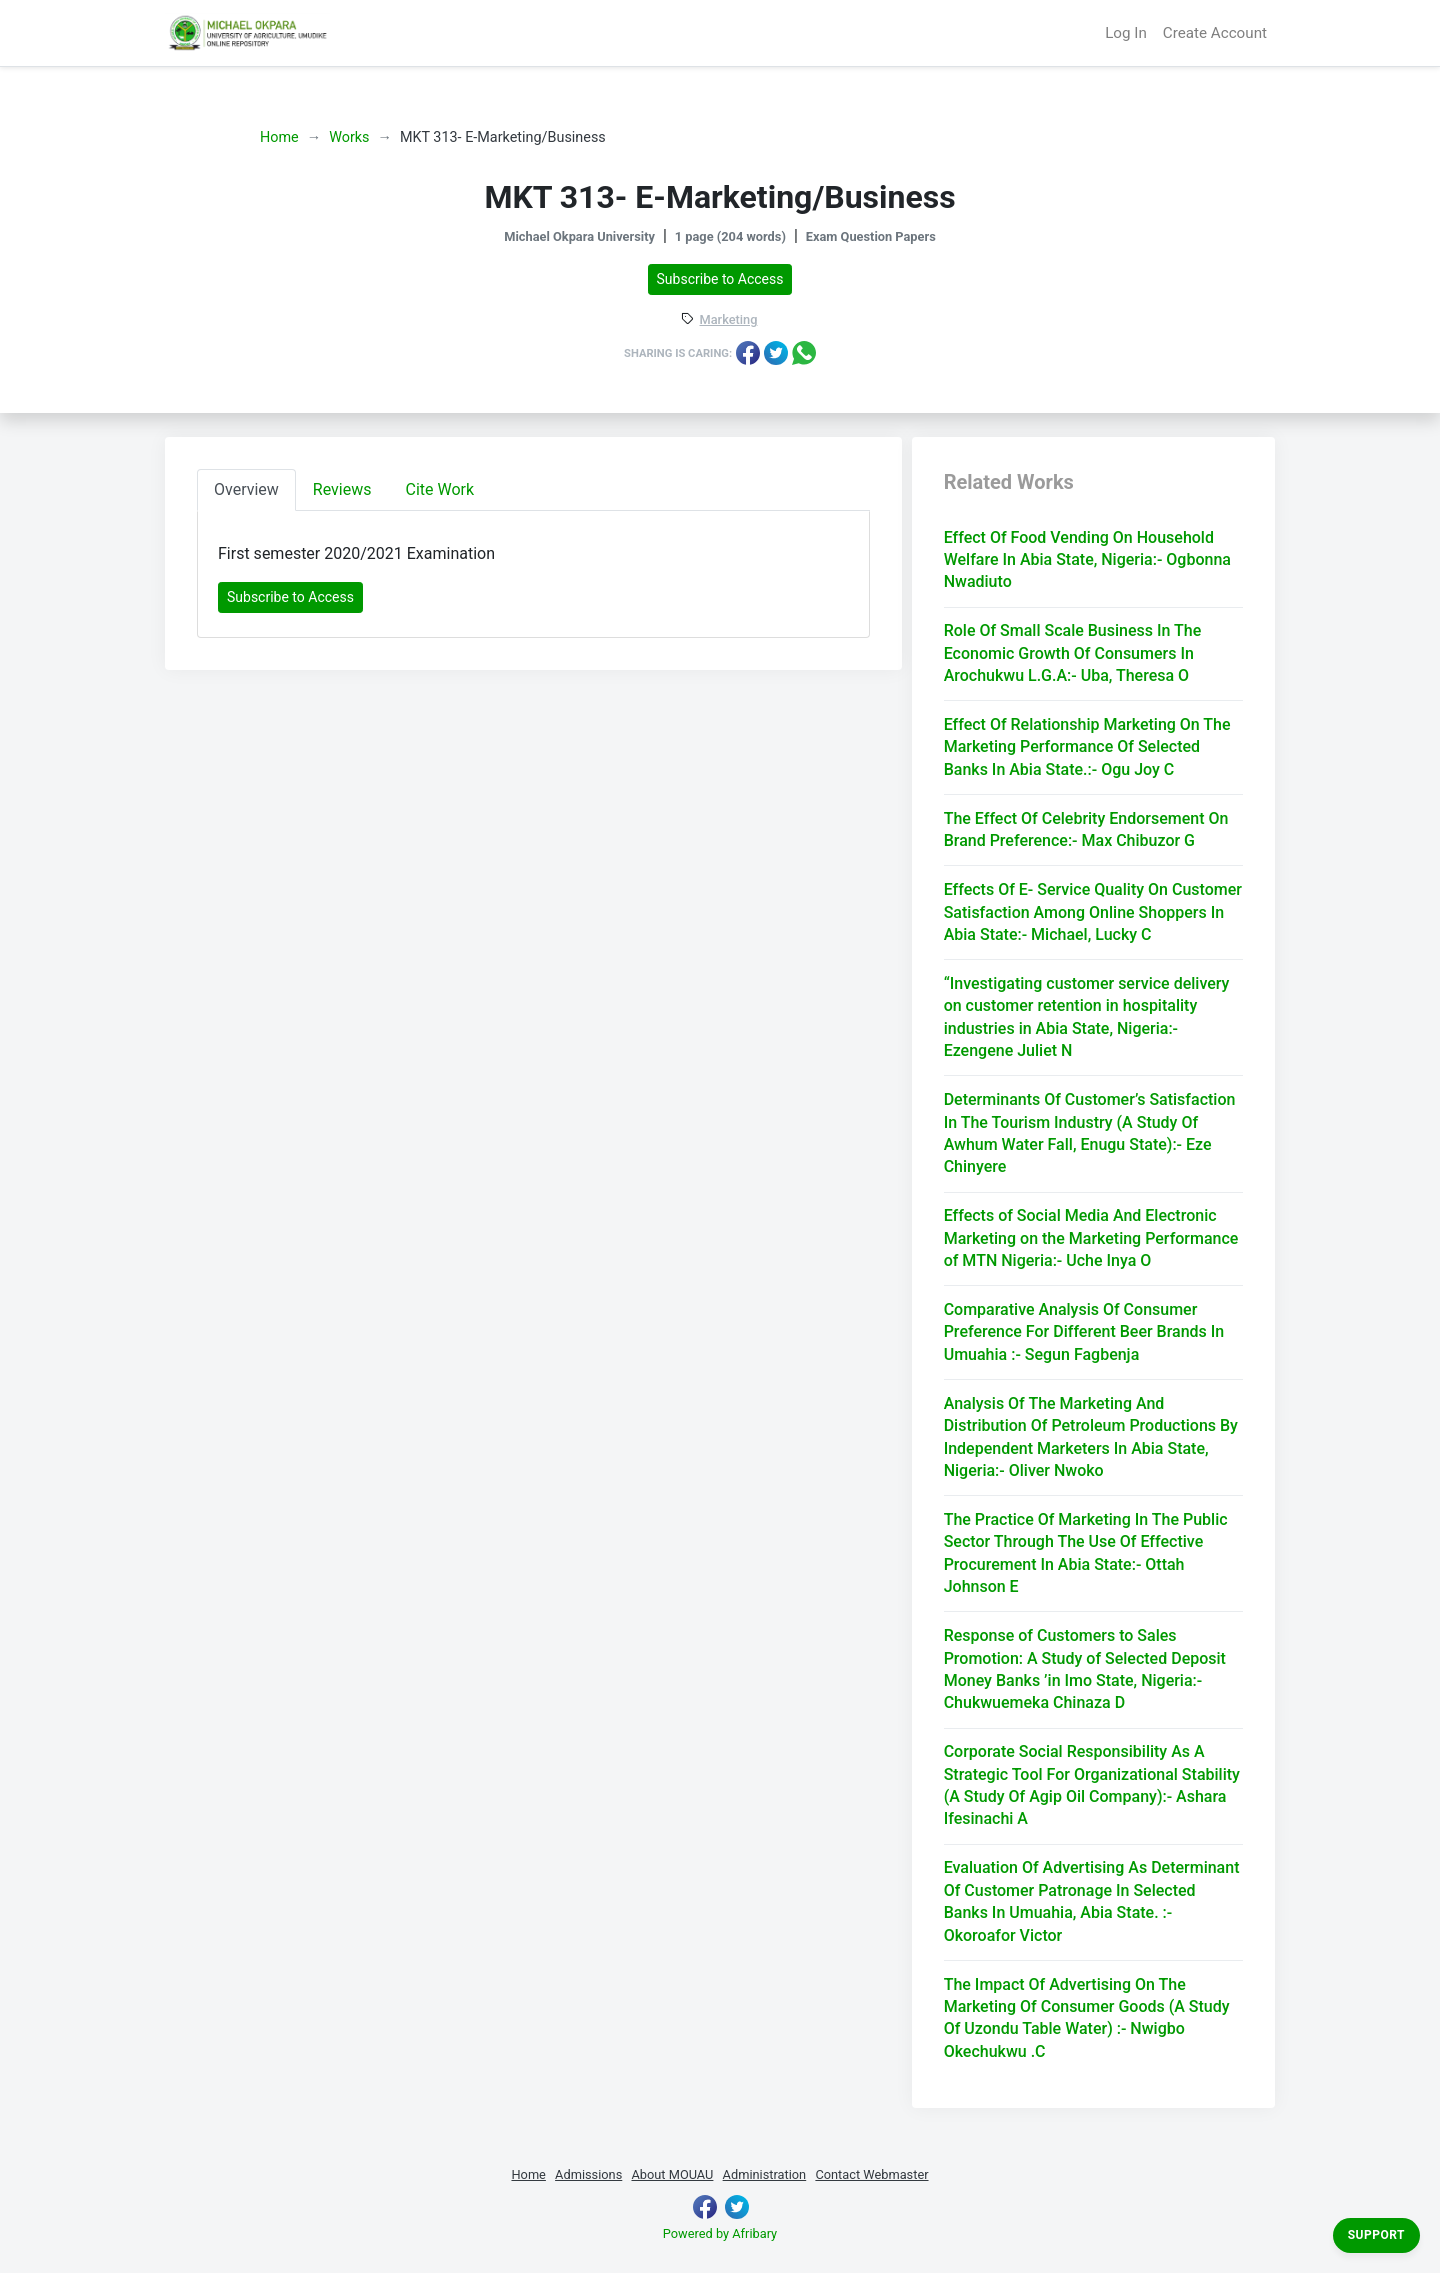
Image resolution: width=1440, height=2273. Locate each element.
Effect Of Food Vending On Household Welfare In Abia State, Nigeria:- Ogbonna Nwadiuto (1087, 560)
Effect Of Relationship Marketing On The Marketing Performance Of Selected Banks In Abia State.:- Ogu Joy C (1087, 747)
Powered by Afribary (720, 2233)
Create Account (1215, 33)
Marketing (729, 320)
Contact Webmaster (871, 2174)
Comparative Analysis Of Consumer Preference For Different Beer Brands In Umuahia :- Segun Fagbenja (1084, 1332)
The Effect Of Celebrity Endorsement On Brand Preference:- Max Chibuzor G (1086, 829)
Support (1376, 2235)
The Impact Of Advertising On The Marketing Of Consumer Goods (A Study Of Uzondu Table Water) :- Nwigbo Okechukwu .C (1087, 2018)
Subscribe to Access (720, 279)
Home (279, 137)
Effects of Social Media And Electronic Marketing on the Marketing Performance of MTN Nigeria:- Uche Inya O (1091, 1238)
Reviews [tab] (342, 489)
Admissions (588, 2174)
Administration (765, 2174)
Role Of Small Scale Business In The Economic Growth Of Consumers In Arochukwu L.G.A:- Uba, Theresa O (1073, 653)
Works (349, 137)
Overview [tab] (246, 489)
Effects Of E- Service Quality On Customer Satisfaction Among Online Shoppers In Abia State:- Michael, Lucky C (1093, 912)
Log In (1126, 33)
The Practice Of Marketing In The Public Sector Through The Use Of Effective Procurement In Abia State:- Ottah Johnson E (1086, 1553)
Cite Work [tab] (440, 489)
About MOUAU (672, 2174)
